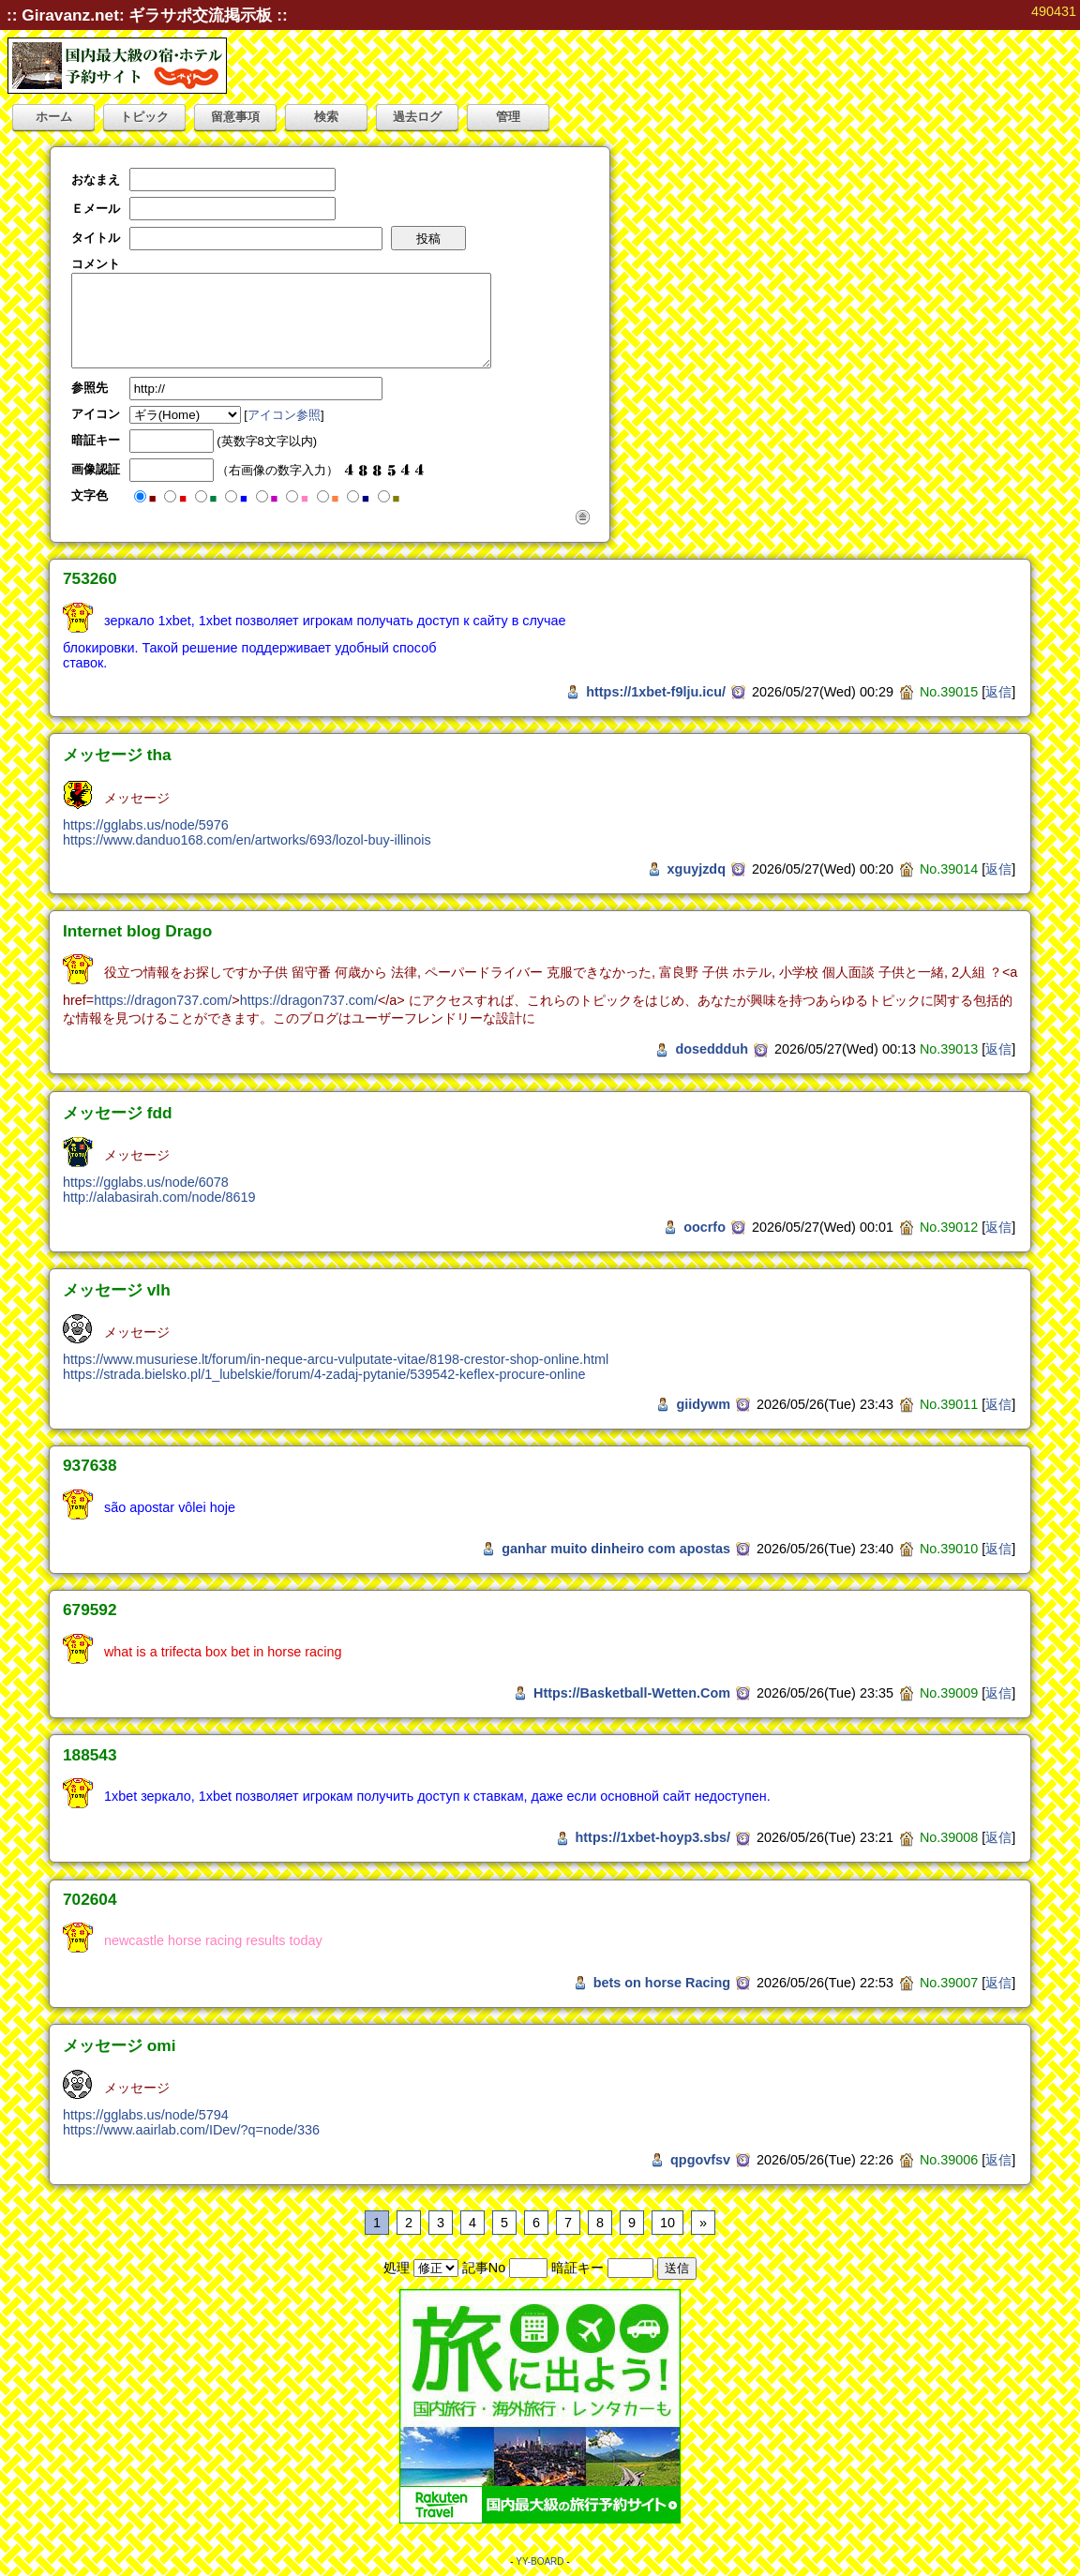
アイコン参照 (284, 415)
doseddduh (711, 1048)
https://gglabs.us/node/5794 (146, 2114)
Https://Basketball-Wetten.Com (631, 1692)
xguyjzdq (697, 868)
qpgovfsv (700, 2159)
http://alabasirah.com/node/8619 (159, 1197)
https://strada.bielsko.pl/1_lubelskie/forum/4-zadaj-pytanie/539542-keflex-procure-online (324, 1374)
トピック (144, 117)
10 (667, 2222)
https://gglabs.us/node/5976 (146, 824)
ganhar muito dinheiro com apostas (616, 1548)
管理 (508, 117)
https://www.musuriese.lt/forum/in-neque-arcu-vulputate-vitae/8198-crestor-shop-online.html (335, 1359)
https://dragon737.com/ (163, 1000)
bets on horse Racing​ (661, 1982)
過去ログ (417, 117)
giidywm (703, 1404)
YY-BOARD (539, 2561)
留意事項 (235, 117)
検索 (326, 117)
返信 (998, 691)
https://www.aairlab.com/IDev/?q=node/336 (191, 2129)
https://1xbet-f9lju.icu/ (656, 691)
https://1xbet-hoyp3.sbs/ (653, 1837)
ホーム (54, 117)
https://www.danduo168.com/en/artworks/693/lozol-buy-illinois (247, 839)
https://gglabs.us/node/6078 (146, 1182)
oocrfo (704, 1227)
